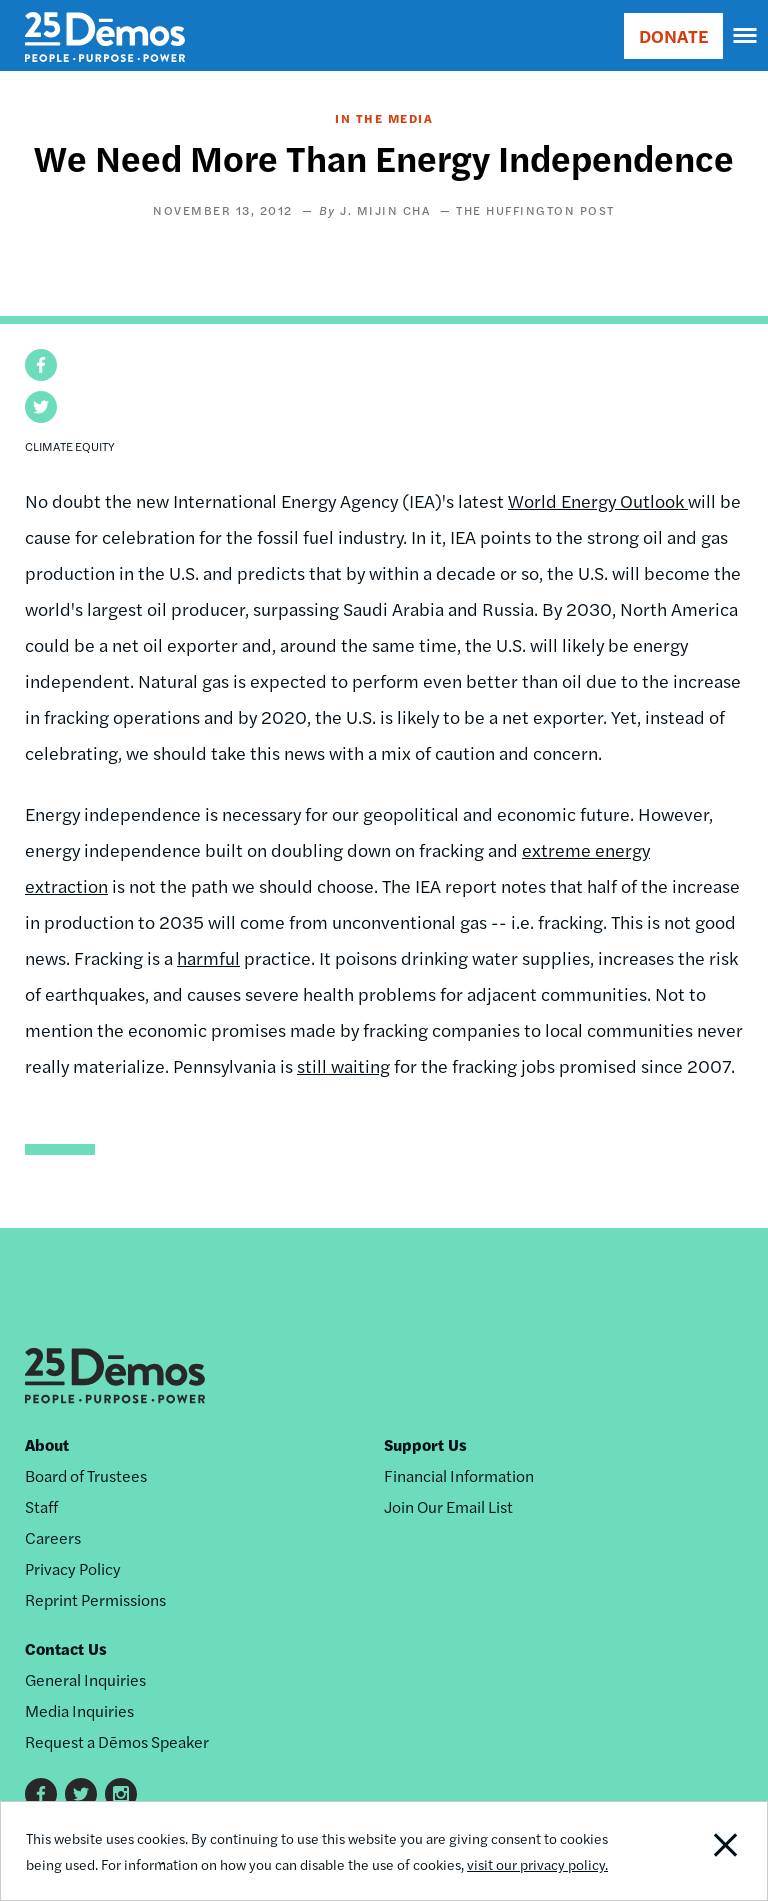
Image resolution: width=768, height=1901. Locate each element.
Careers (53, 1537)
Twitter (81, 1794)
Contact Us (66, 1648)
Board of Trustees (86, 1475)
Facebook (41, 1794)
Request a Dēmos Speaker (117, 1741)
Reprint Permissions (95, 1599)
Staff (41, 1506)
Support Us (425, 1444)
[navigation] (746, 36)
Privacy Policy (73, 1568)
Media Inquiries (79, 1710)
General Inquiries (85, 1679)
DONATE (673, 35)
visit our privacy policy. (537, 1864)
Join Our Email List (448, 1506)
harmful (208, 957)
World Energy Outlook (598, 500)
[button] (41, 365)
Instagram (121, 1794)
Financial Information (459, 1475)
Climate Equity (70, 446)
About (47, 1444)
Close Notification (693, 1851)
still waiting (343, 1065)
